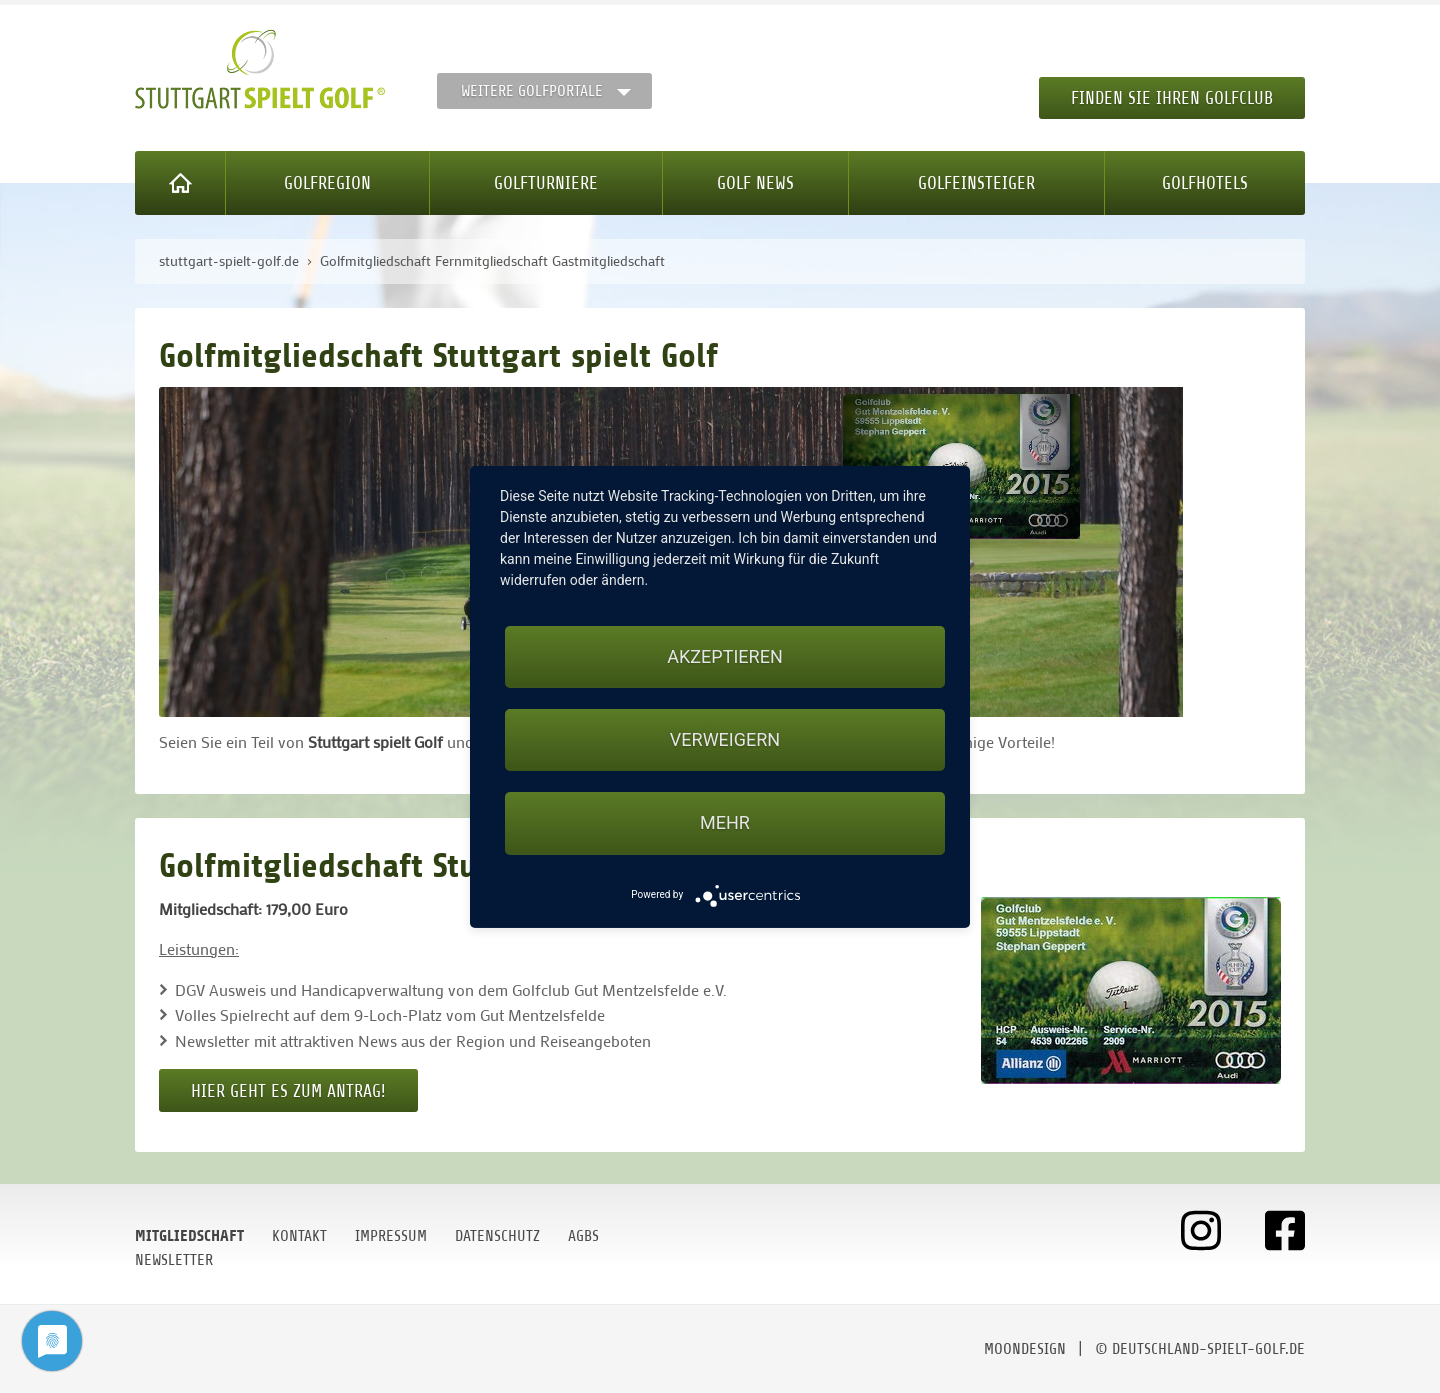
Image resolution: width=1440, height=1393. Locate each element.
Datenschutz (497, 1236)
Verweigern (725, 739)
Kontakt (299, 1236)
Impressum (391, 1236)
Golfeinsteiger (976, 183)
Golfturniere (546, 183)
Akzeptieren (724, 656)
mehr (725, 822)
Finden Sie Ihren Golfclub (1172, 98)
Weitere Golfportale (532, 91)
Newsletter (174, 1260)
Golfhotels (1205, 183)
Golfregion (327, 183)
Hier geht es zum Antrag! (288, 1091)
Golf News (755, 183)
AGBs (583, 1236)
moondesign (1025, 1349)
